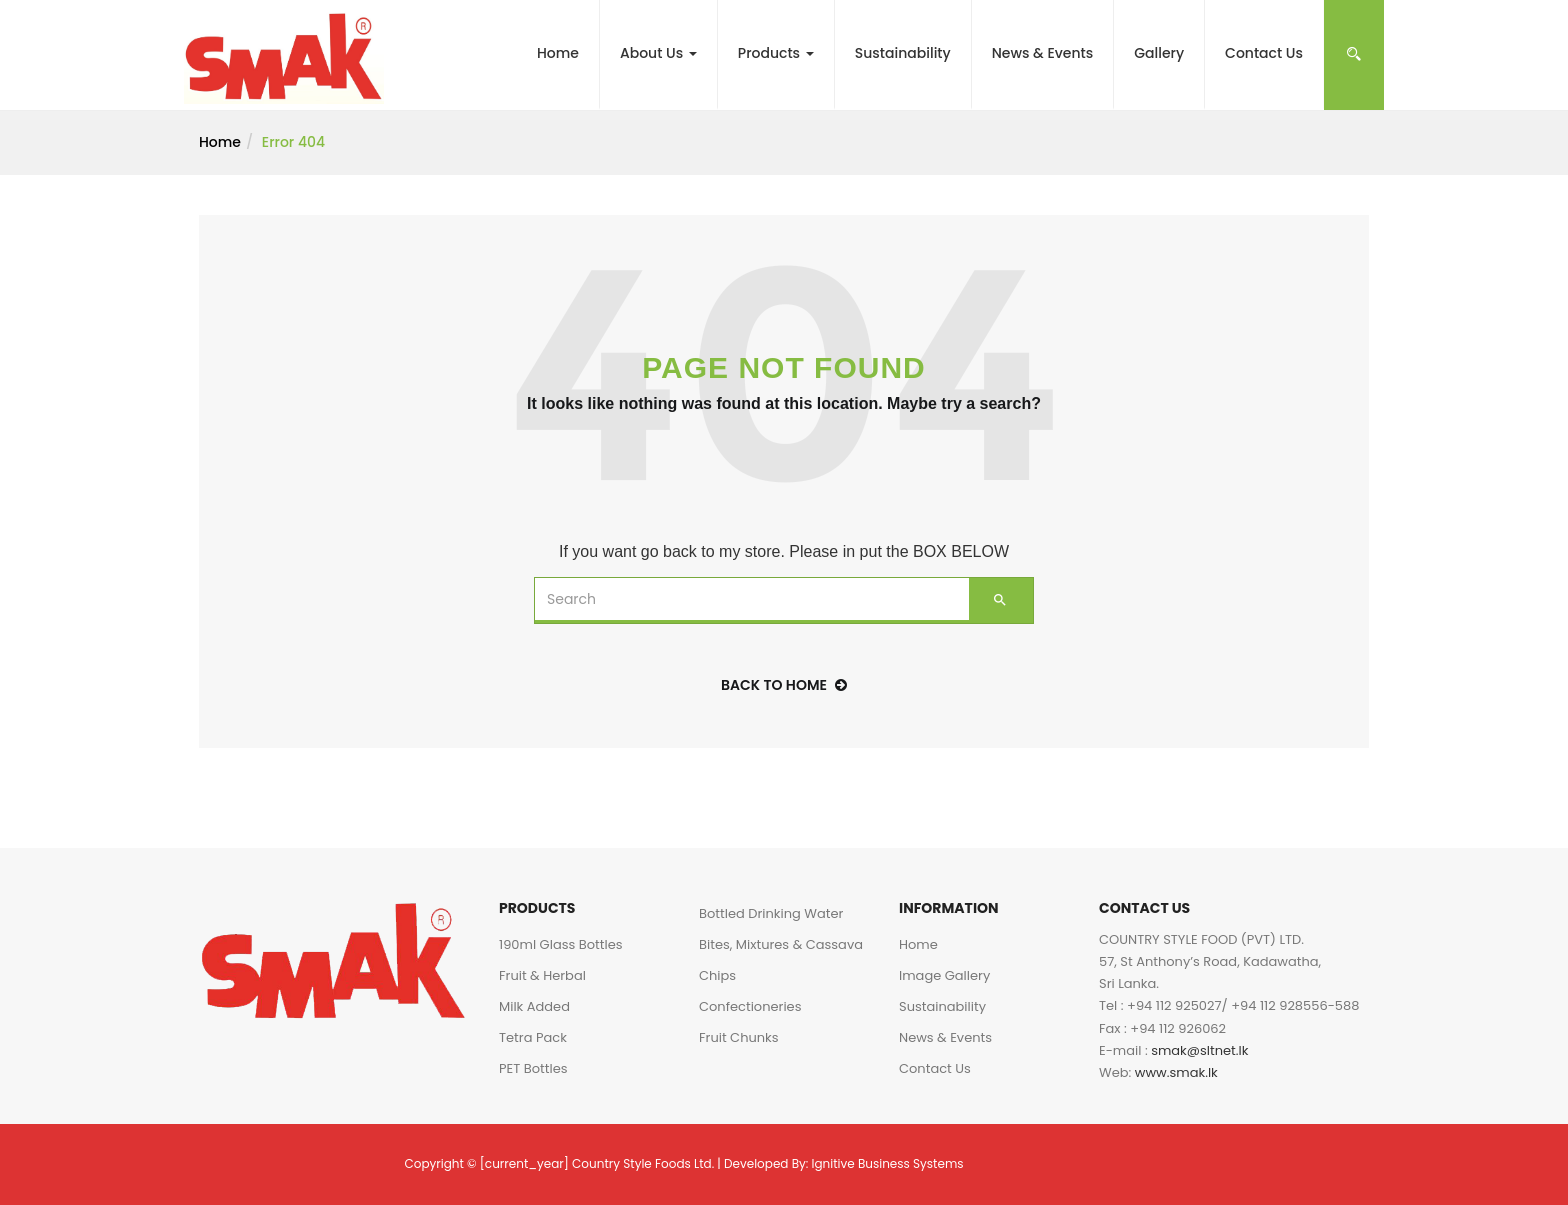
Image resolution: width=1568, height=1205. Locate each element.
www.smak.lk (1176, 1072)
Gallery (1159, 53)
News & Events (1043, 53)
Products (776, 53)
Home (558, 53)
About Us (658, 53)
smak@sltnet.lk (1199, 1050)
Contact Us (1264, 53)
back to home (784, 685)
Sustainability (903, 53)
